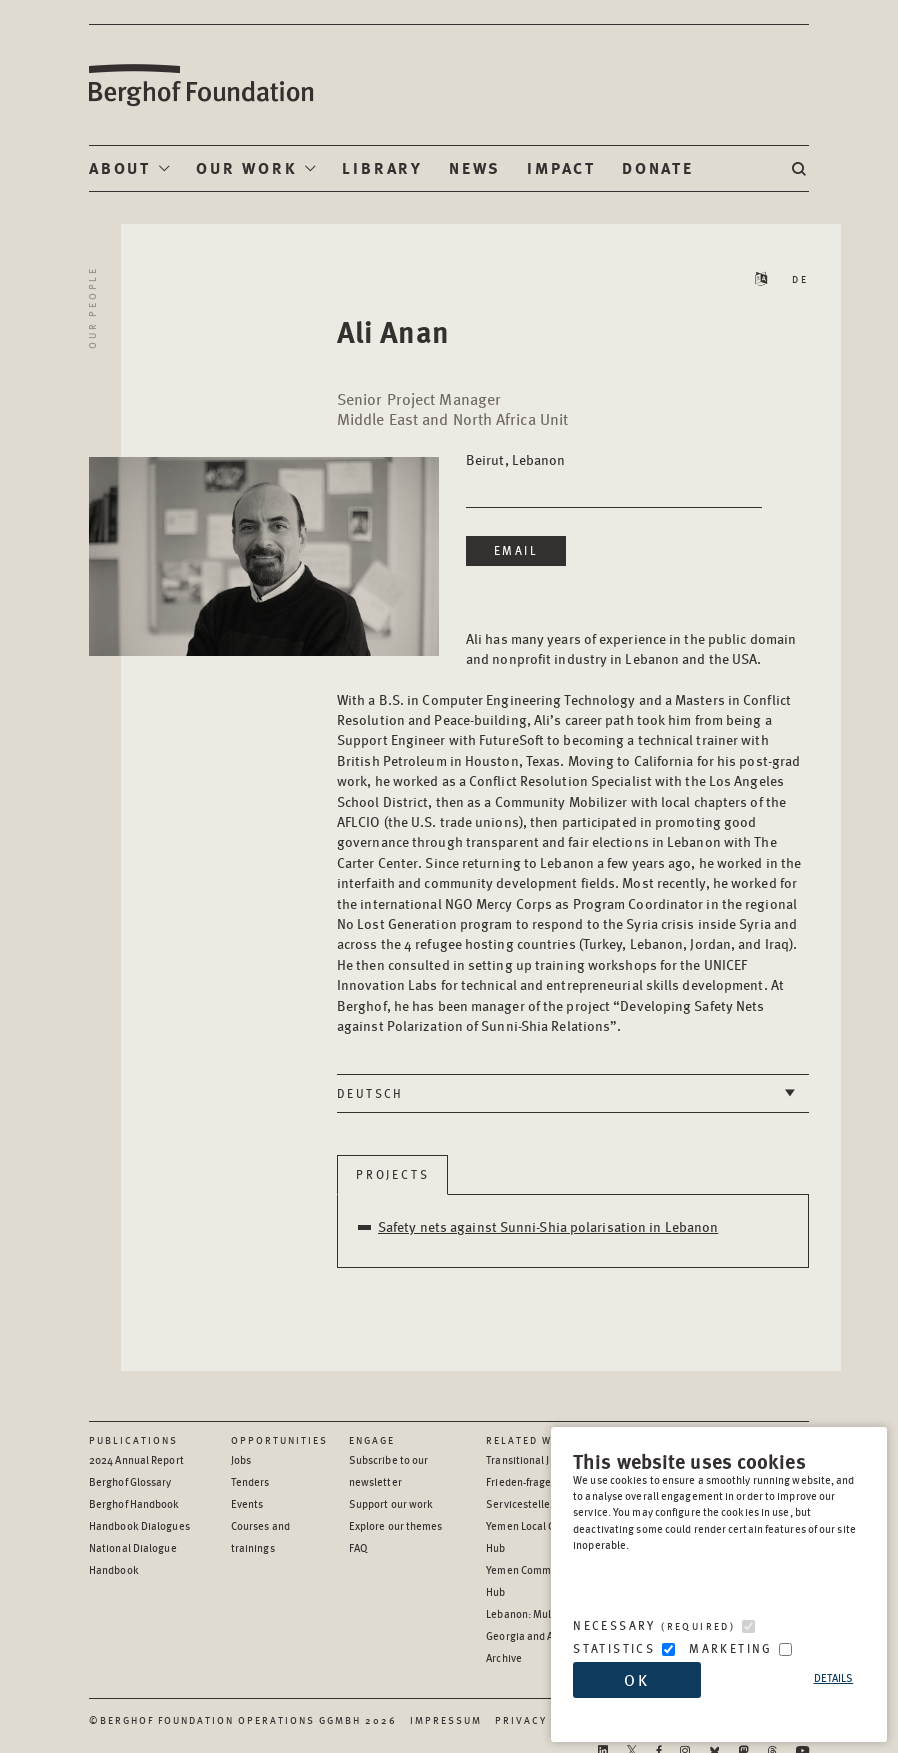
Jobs (241, 1459)
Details (834, 1677)
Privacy (521, 1720)
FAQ (358, 1547)
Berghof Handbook (134, 1503)
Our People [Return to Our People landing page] (92, 307)
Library (382, 167)
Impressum (446, 1720)
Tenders (250, 1481)
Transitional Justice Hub (543, 1459)
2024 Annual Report (136, 1459)
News (475, 167)
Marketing (731, 1648)
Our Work (246, 167)
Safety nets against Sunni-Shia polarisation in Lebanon (548, 1226)
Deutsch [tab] (370, 1093)
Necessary (654, 1625)
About (120, 167)
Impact (561, 167)
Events (247, 1503)
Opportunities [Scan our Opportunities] (279, 1440)
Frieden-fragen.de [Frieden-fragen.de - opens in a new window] (529, 1481)
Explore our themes (396, 1525)
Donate (658, 167)
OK (637, 1679)
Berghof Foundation (200, 85)
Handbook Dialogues (139, 1525)
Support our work (391, 1503)
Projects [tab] (392, 1174)
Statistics (614, 1648)
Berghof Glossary (130, 1481)
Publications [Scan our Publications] (133, 1440)
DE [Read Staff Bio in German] (800, 279)
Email (516, 550)
